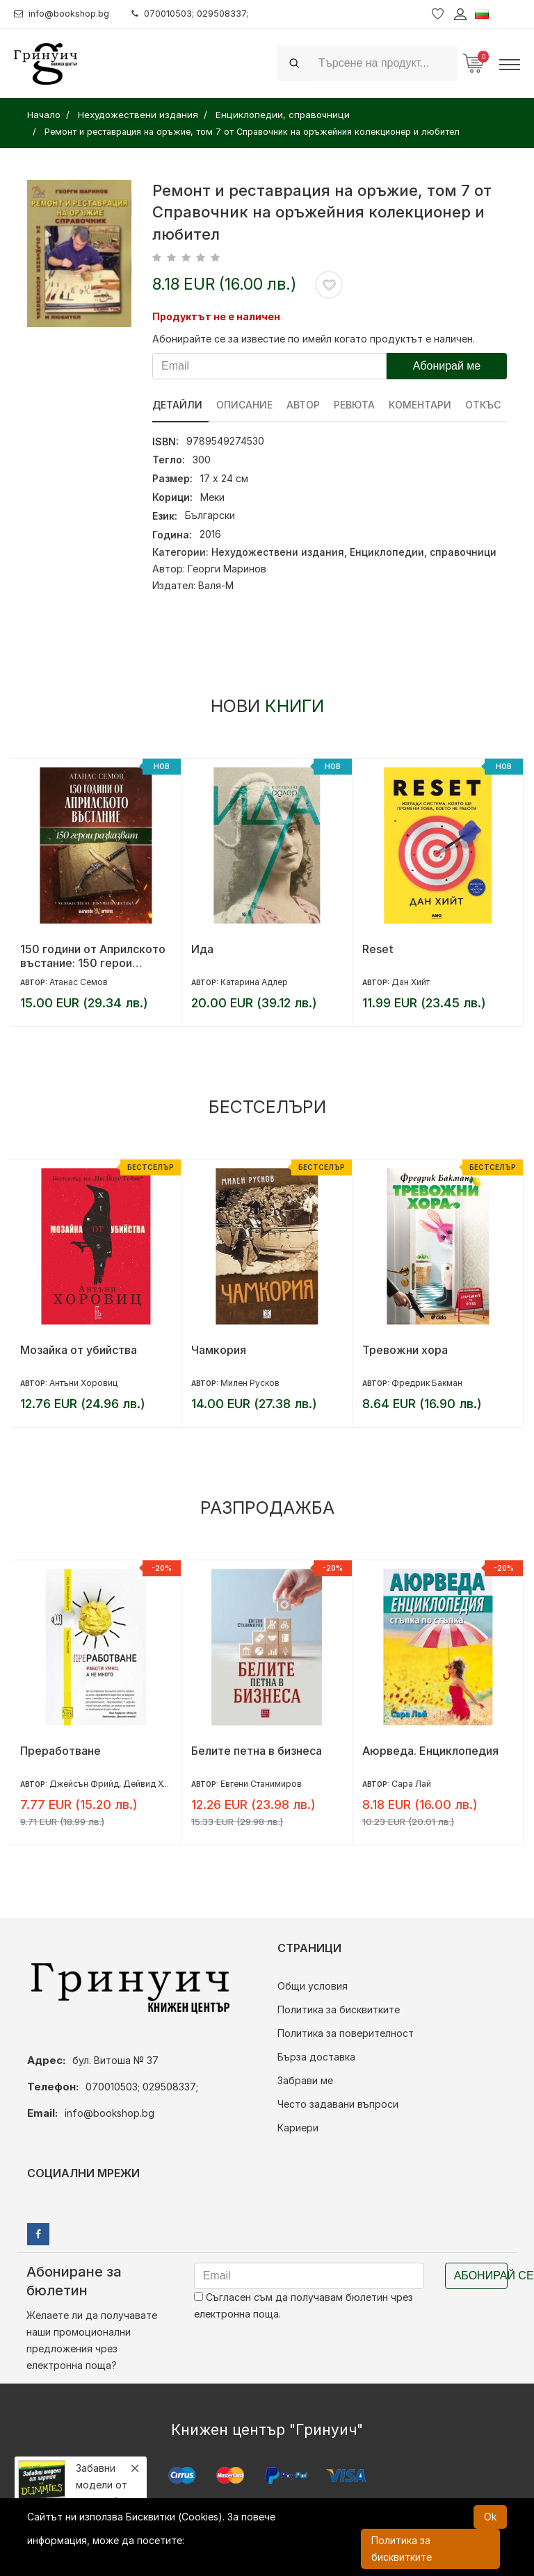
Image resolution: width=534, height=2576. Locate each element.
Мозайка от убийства (78, 1350)
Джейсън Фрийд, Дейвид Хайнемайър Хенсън (145, 1783)
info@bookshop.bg (66, 13)
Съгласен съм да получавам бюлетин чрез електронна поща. (303, 2305)
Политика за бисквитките (338, 2009)
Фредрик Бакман (426, 1383)
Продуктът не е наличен (216, 316)
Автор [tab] (304, 405)
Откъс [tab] (486, 405)
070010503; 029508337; (204, 13)
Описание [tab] (245, 405)
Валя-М (216, 585)
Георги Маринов (227, 569)
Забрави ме (305, 2080)
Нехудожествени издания (277, 552)
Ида (202, 949)
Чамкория (218, 1350)
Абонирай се (481, 2275)
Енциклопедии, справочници (423, 552)
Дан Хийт (410, 982)
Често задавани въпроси (337, 2104)
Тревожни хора (405, 1350)
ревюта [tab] (356, 405)
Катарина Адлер (254, 982)
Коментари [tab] (422, 405)
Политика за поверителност (345, 2033)
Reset (378, 949)
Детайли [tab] (177, 405)
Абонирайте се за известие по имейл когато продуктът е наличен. (313, 339)
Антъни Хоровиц (83, 1383)
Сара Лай (411, 1783)
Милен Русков (250, 1383)
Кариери (297, 2127)
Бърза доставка (316, 2057)
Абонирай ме (447, 366)
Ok (490, 2517)
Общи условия (312, 1986)
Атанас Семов (78, 982)
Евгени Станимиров (261, 1783)
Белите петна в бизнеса (256, 1751)
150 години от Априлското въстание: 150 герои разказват (92, 956)
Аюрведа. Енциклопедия (430, 1751)
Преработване (60, 1751)
